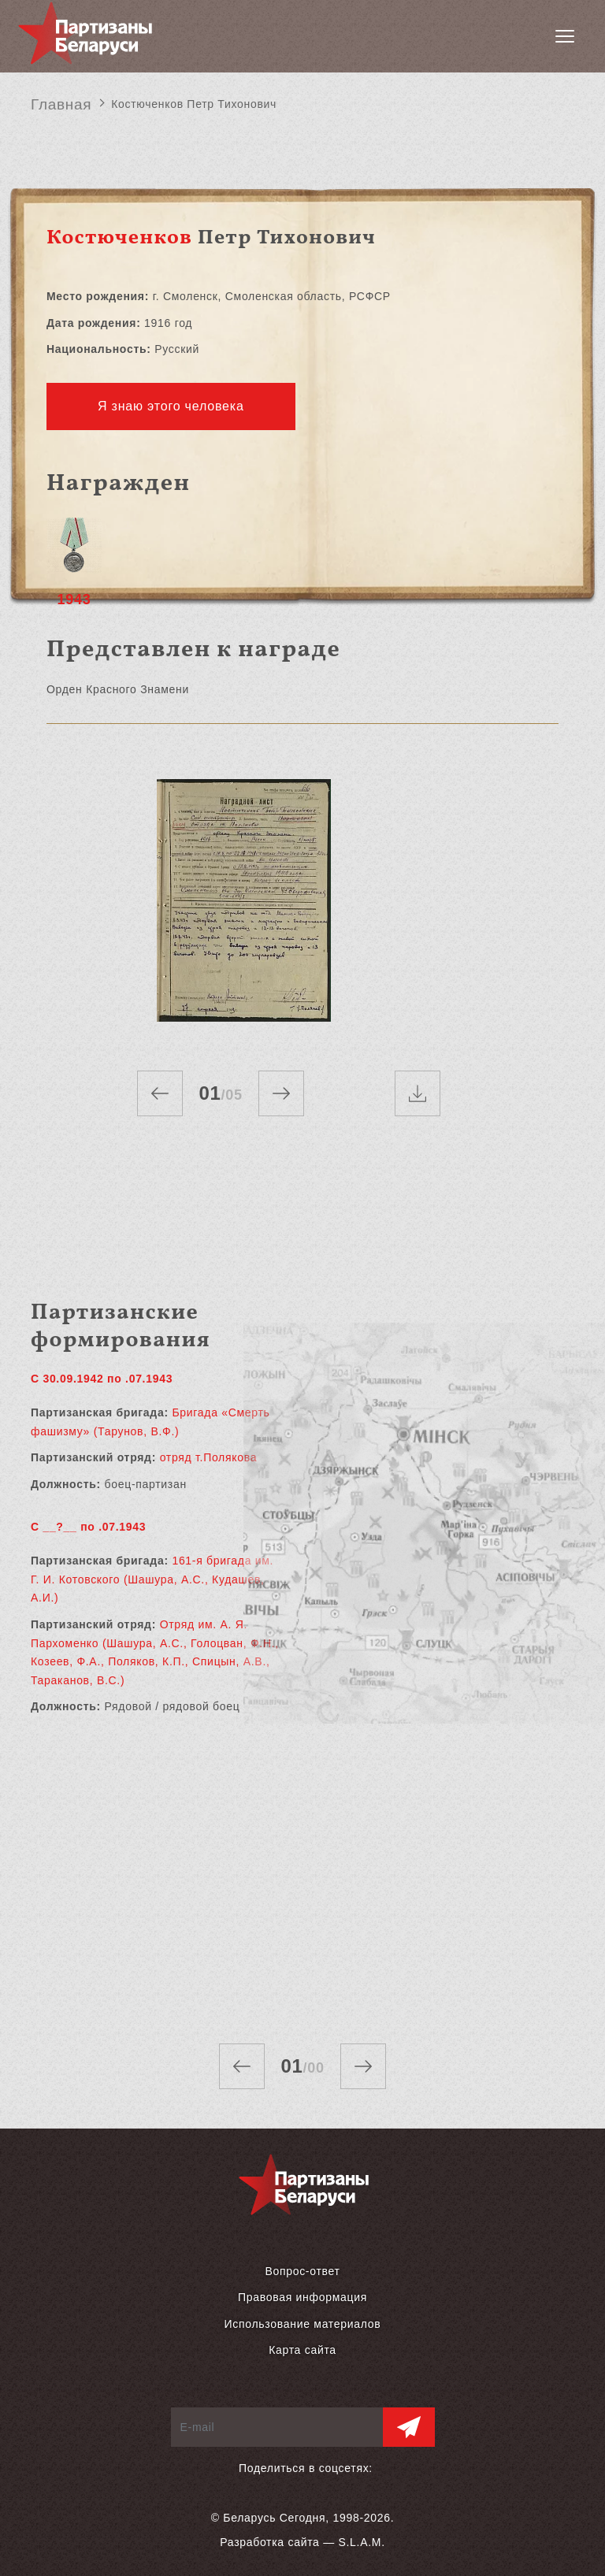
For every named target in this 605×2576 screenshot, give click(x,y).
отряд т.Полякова (209, 1457)
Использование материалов (303, 2324)
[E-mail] (277, 2427)
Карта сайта (302, 2350)
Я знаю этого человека (171, 406)
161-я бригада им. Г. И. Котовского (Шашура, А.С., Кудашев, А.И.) (152, 1579)
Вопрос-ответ (302, 2271)
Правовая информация (302, 2297)
